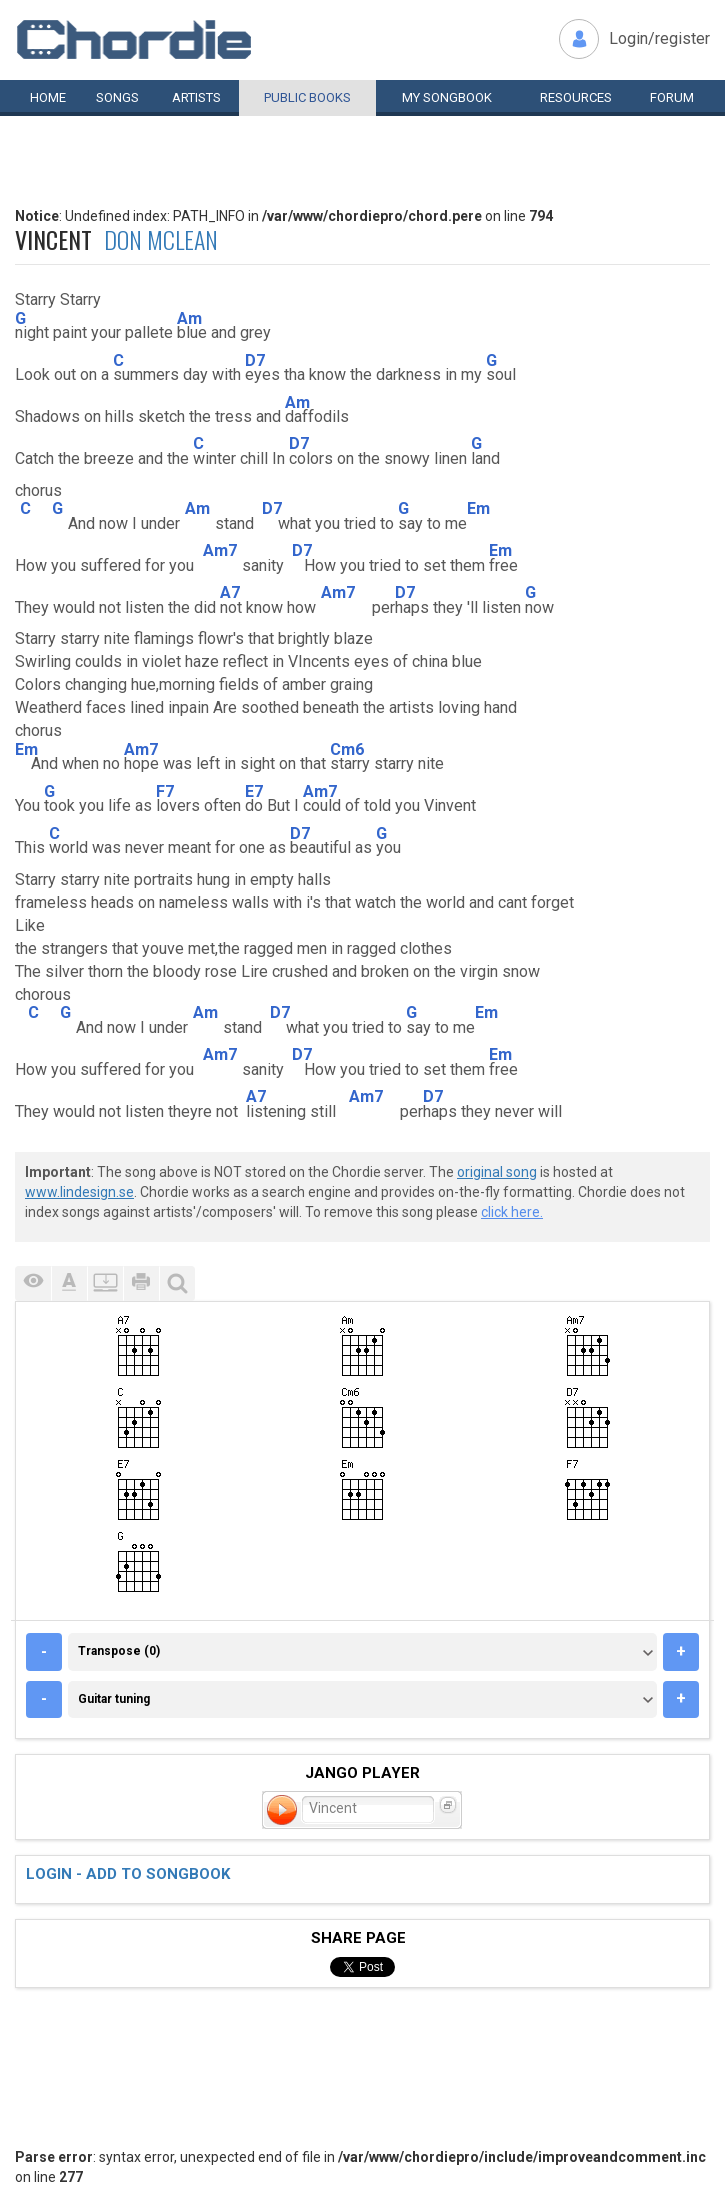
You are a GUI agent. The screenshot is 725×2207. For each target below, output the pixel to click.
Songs (117, 97)
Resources (576, 97)
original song (497, 1172)
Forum (672, 97)
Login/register (659, 38)
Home (48, 97)
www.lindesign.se (79, 1192)
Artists (196, 97)
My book (447, 97)
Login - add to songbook (128, 1874)
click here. (512, 1212)
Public (307, 97)
